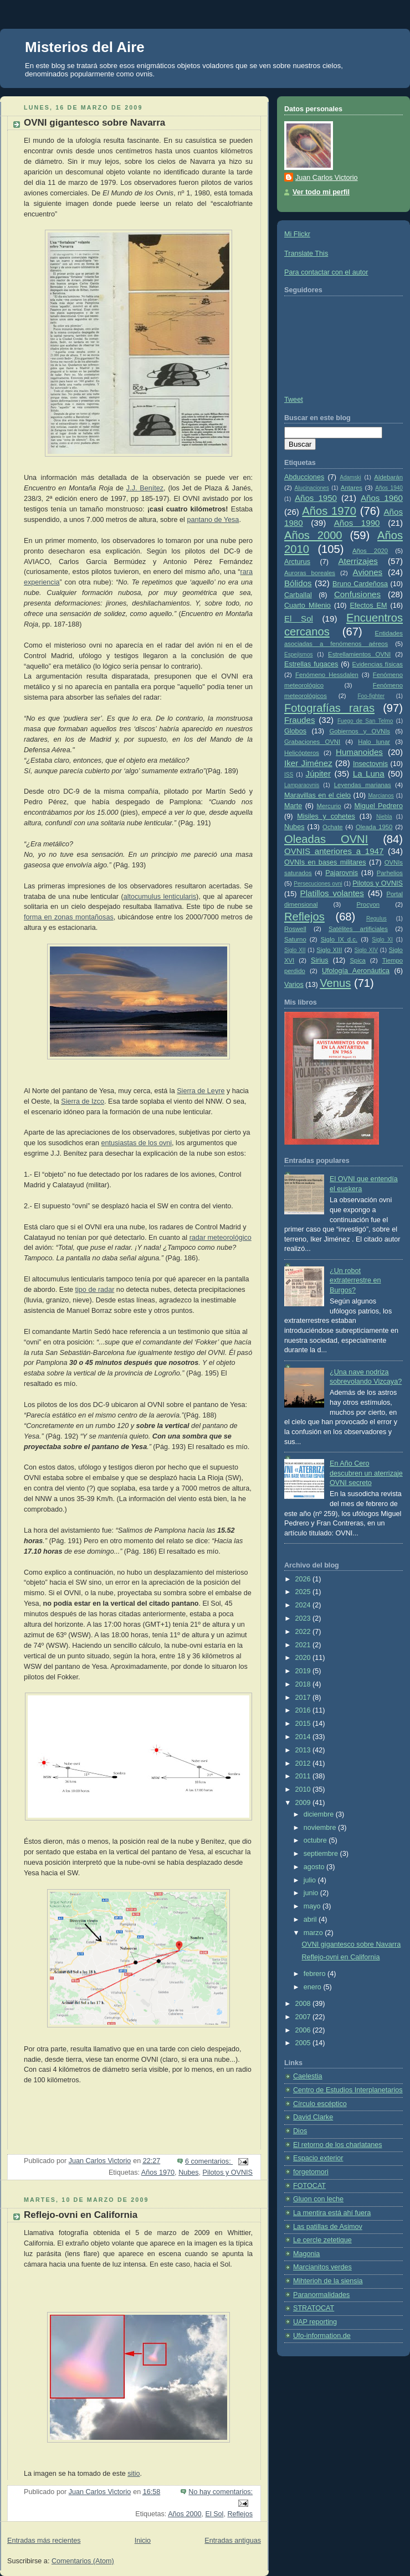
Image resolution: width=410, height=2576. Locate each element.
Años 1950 (316, 498)
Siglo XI (382, 940)
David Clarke (313, 2117)
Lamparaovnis (301, 785)
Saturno (295, 939)
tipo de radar (95, 1290)
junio (312, 1893)
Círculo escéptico (320, 2104)
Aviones (368, 572)
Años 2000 (184, 2514)
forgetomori (311, 2172)
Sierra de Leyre (200, 1091)
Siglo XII (294, 950)
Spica (358, 960)
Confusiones (357, 594)
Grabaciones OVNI (312, 741)
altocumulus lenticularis (160, 897)
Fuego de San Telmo (365, 721)
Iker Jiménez (308, 763)
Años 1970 (158, 2172)
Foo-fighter (371, 696)
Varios (294, 985)
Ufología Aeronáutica (356, 971)
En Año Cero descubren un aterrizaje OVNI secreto (366, 1473)
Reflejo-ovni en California (80, 2215)
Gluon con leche (318, 2199)
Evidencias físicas (377, 664)
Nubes (188, 2172)
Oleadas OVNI (326, 839)
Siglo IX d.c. (339, 939)
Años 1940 (389, 488)
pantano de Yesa (213, 520)
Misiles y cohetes (326, 816)
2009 (304, 1803)
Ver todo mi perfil (321, 192)
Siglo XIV (366, 950)
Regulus (376, 918)
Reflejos (240, 2514)
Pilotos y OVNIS (228, 2172)
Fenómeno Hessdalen (326, 674)
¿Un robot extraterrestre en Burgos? (355, 1280)
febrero (315, 1974)
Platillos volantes (332, 893)
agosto (315, 1867)
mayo (313, 1906)
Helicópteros (301, 752)
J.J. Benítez (144, 488)
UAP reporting (315, 2322)
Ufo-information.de (322, 2336)
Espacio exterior (318, 2158)
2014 (304, 1737)
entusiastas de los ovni (136, 1143)
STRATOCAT (313, 2308)
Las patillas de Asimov (327, 2227)
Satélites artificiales (358, 928)
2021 (304, 1645)
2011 (304, 1776)
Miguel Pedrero (379, 806)
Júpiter (318, 773)
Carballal (298, 595)
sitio (133, 2473)
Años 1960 (382, 498)
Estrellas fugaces (311, 664)
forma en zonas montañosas (69, 917)
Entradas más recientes (43, 2540)
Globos (295, 731)
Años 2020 (370, 550)
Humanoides (359, 752)
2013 (304, 1750)
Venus (335, 983)
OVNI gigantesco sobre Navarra (94, 122)
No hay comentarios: (220, 2492)
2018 (304, 1684)
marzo (314, 1933)
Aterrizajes (357, 561)
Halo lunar (374, 741)
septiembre (322, 1854)
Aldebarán (388, 477)
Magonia (306, 2254)
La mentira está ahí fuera (332, 2213)
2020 (304, 1658)
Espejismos (298, 654)
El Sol (214, 2514)
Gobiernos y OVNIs (359, 731)
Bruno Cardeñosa (360, 584)
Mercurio (329, 806)
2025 (304, 1592)
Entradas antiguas (232, 2540)
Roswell (295, 928)
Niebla (384, 817)
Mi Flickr (297, 234)
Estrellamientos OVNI (359, 654)
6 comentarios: (209, 2161)
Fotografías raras (329, 708)
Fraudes (299, 720)
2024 (304, 1605)
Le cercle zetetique (322, 2240)
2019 (304, 1671)
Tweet (293, 400)
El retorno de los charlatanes (337, 2145)
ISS (288, 775)
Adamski (350, 477)
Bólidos (298, 583)
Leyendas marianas (362, 785)
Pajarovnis (341, 873)
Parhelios (390, 873)
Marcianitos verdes (322, 2267)
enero (314, 1987)
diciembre (320, 1814)
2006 (304, 2030)
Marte (293, 806)
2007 (304, 2017)
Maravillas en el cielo (317, 795)
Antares (351, 487)
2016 (304, 1710)
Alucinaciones (312, 488)
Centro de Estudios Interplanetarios (348, 2090)
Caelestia (307, 2076)
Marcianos (381, 796)
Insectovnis (370, 764)
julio (311, 1880)
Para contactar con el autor (326, 272)
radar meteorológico (220, 1238)
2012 (304, 1763)
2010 (304, 1789)
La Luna (369, 773)
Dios (300, 2131)
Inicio (143, 2540)
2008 (304, 2004)
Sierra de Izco (82, 1101)
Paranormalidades (321, 2295)
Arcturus (297, 562)
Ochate (332, 827)
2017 (304, 1697)
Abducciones (304, 477)
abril (311, 1919)
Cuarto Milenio (307, 605)
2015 (304, 1723)
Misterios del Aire (85, 47)
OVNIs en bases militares (325, 862)
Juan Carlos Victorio (326, 178)
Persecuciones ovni (318, 884)
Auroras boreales (309, 573)
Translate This (306, 253)
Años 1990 (357, 522)
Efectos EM (368, 605)
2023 (304, 1618)
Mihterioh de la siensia (327, 2281)
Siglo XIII (329, 949)
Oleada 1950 (374, 827)
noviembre (321, 1828)
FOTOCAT (309, 2186)
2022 (304, 1632)
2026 (304, 1579)
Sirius (320, 960)
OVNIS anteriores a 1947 (333, 851)
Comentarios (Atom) (83, 2561)
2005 (304, 2043)
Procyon (368, 904)
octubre (316, 1840)
